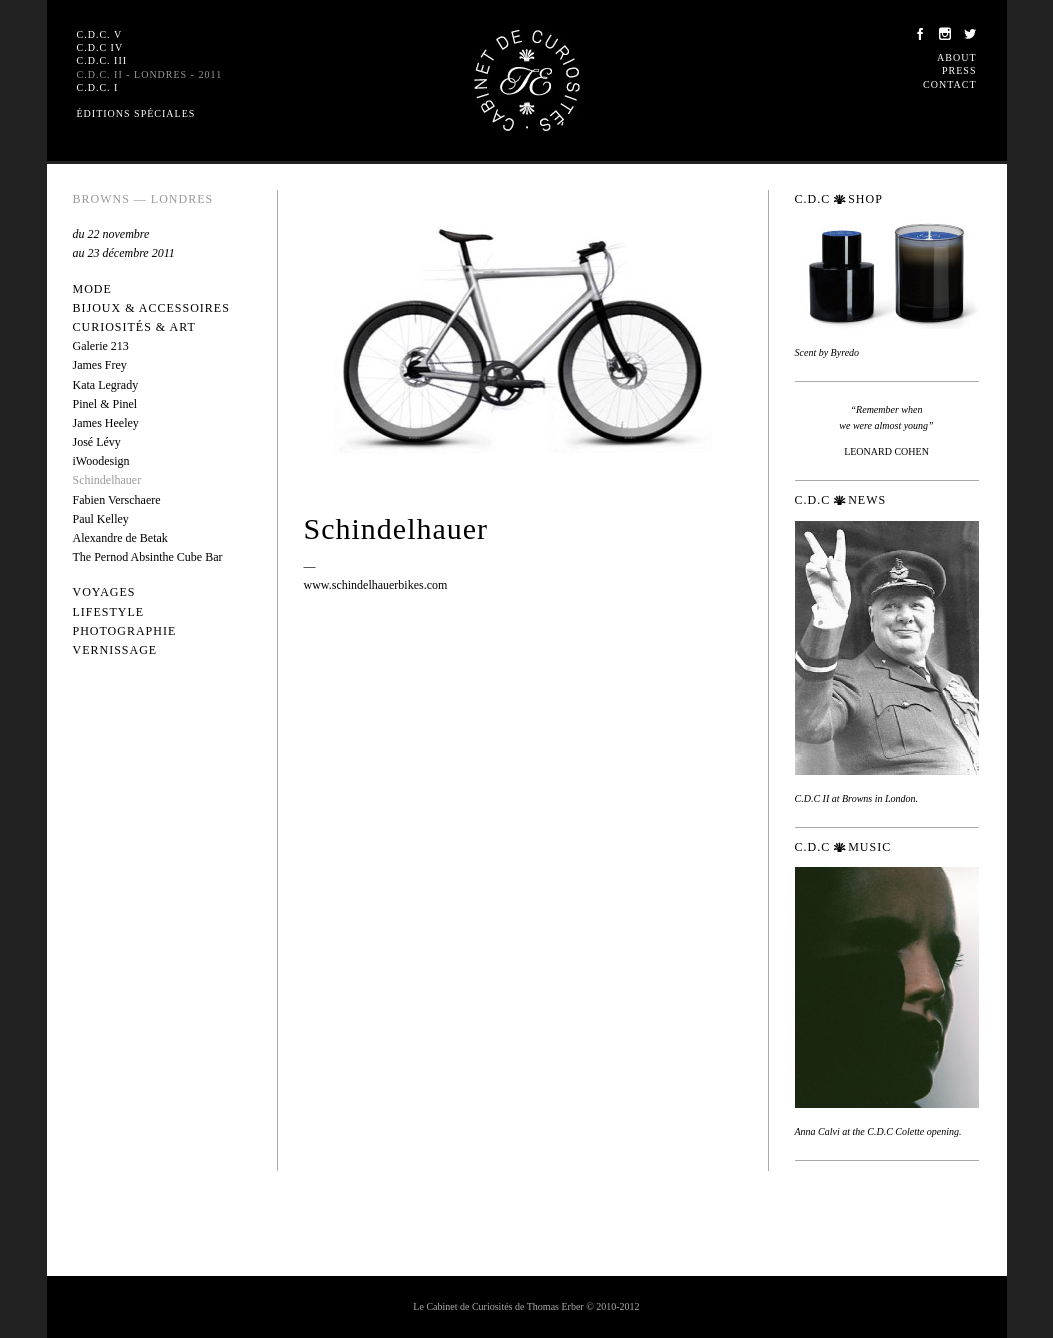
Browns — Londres (143, 199)
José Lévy (97, 442)
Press (959, 70)
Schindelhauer (107, 480)
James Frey (100, 365)
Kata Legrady (106, 385)
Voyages (104, 592)
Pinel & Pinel (105, 404)
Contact (949, 84)
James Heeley (106, 423)
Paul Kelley (101, 519)
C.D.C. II (150, 74)
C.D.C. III (102, 60)
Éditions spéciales (136, 113)
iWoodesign (101, 461)
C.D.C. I (98, 87)
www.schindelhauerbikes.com (376, 585)
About (956, 57)
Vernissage (115, 650)
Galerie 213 (101, 346)
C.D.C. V (100, 34)
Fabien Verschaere (117, 500)
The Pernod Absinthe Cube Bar (148, 557)
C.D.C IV (100, 47)
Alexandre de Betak (120, 538)
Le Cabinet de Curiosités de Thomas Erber (527, 80)
